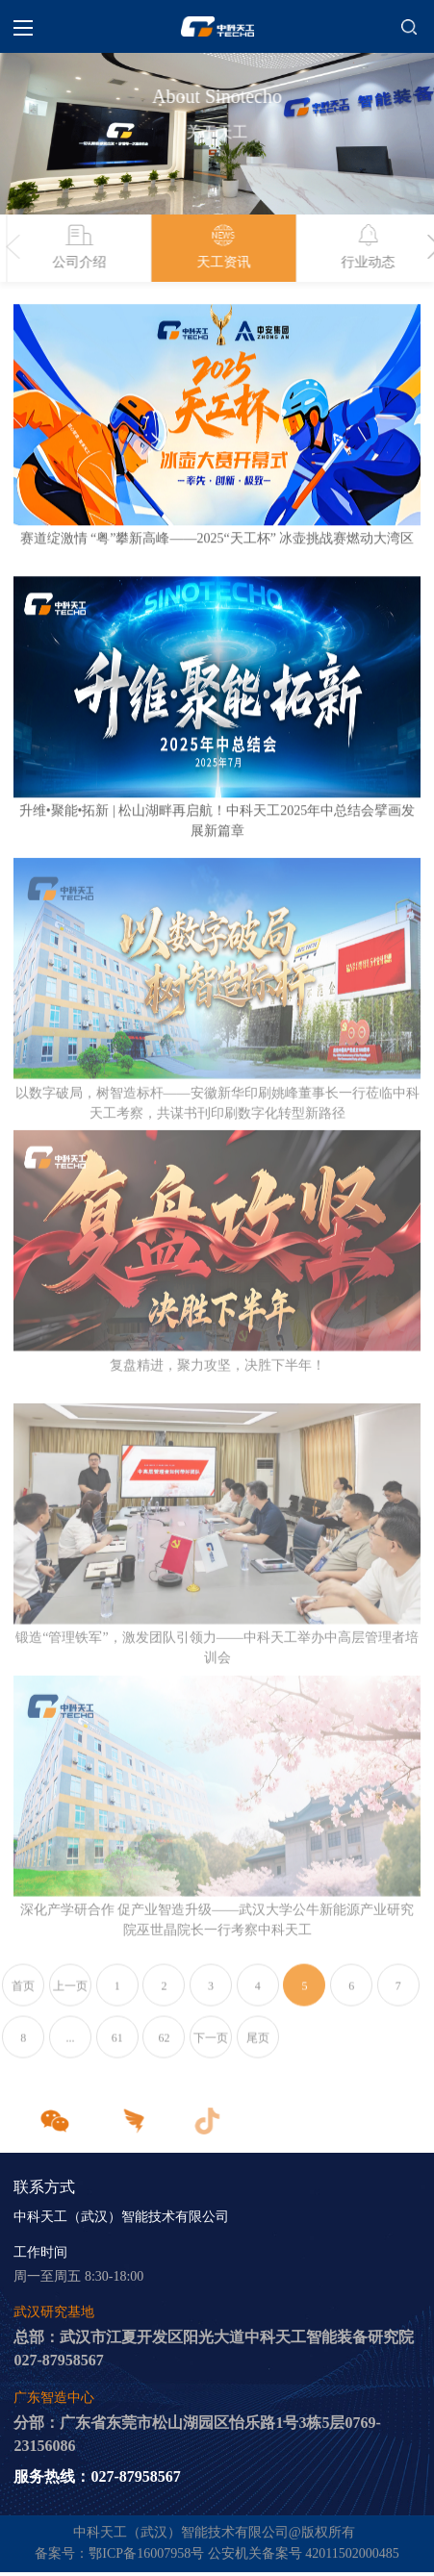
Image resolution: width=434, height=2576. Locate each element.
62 (163, 2046)
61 (117, 2046)
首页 (23, 1994)
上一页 (70, 1994)
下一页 (210, 2046)
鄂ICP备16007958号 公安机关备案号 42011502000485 (243, 2555)
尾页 (257, 2046)
